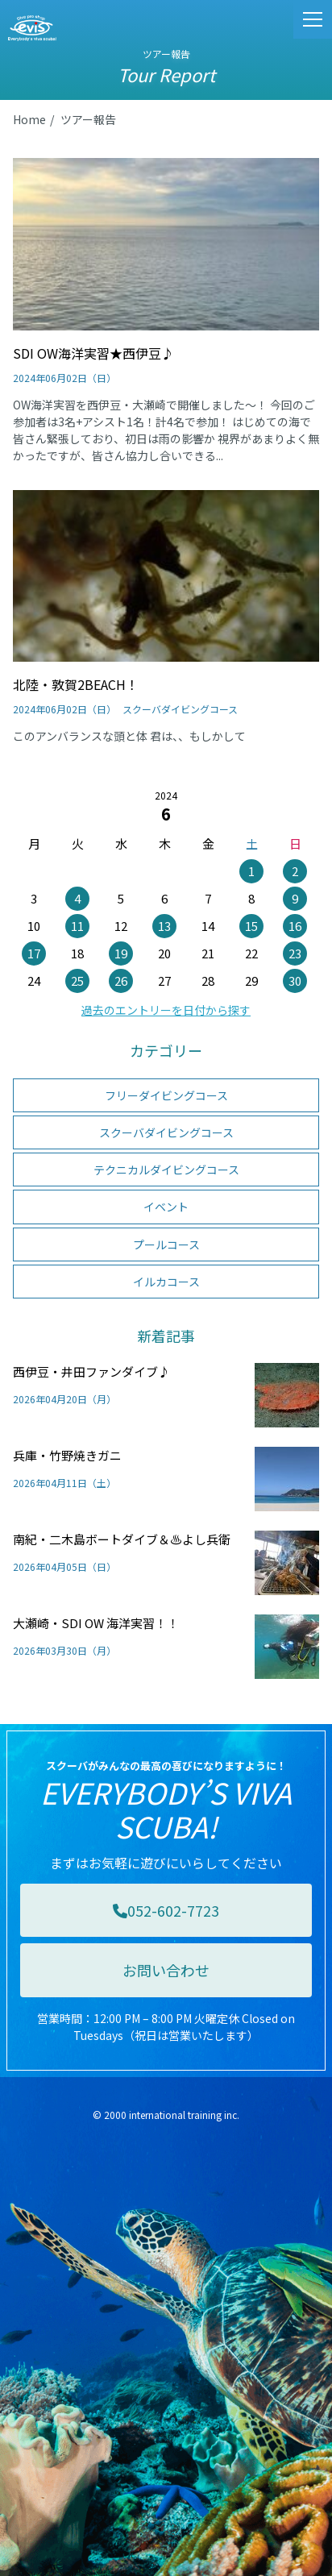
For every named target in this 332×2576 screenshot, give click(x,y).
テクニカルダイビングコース (166, 1169)
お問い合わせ (166, 1969)
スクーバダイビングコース (166, 1132)
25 (77, 980)
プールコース (166, 1244)
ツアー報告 (88, 119)
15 (251, 925)
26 (120, 980)
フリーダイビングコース (166, 1095)
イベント (166, 1207)
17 (33, 953)
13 (164, 925)
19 (120, 953)
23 (294, 953)
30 (294, 980)
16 (294, 925)
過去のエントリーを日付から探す (166, 1010)
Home (29, 119)
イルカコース (166, 1281)
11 (77, 925)
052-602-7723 (166, 1910)
